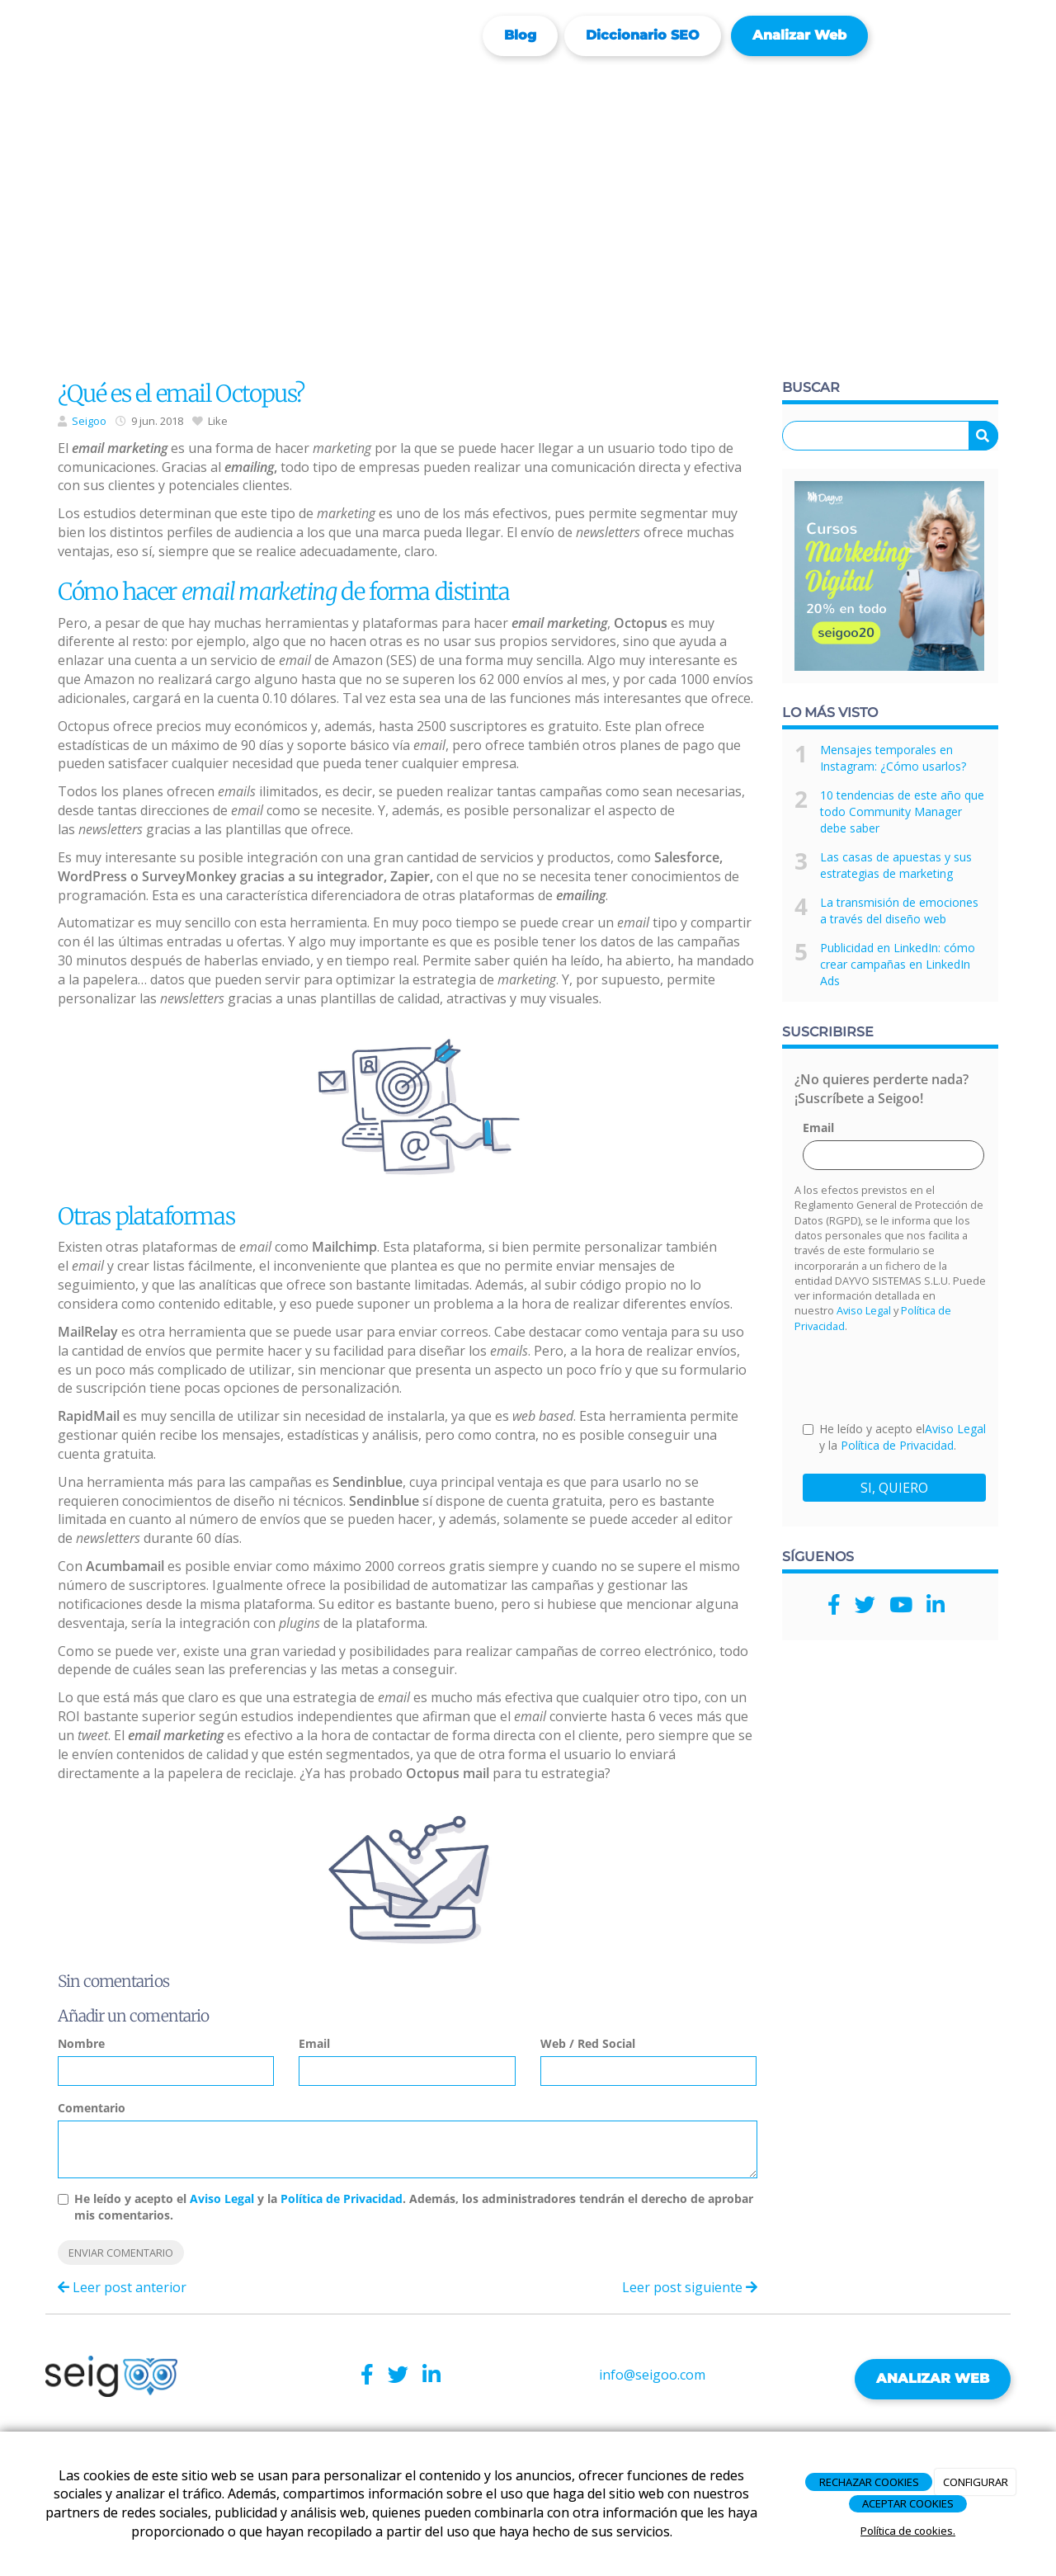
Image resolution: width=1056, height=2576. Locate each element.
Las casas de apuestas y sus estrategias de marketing (896, 865)
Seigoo (89, 420)
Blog (520, 35)
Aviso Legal (222, 2198)
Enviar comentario (120, 2252)
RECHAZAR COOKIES (869, 2482)
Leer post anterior (122, 2287)
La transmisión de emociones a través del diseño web (899, 910)
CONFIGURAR (975, 2482)
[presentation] (928, 1376)
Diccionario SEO (643, 35)
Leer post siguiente (689, 2287)
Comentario (91, 2108)
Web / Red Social (587, 2043)
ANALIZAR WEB (932, 2378)
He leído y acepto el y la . (894, 1437)
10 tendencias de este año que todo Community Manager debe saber (902, 811)
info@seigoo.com (652, 2375)
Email (314, 2043)
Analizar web (799, 35)
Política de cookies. (907, 2530)
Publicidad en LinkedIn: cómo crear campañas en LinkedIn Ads (897, 964)
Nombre (81, 2043)
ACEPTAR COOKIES (908, 2503)
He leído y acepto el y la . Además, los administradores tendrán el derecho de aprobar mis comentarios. (413, 2207)
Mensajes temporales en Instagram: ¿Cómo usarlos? (893, 758)
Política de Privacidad (341, 2198)
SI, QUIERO (894, 1488)
